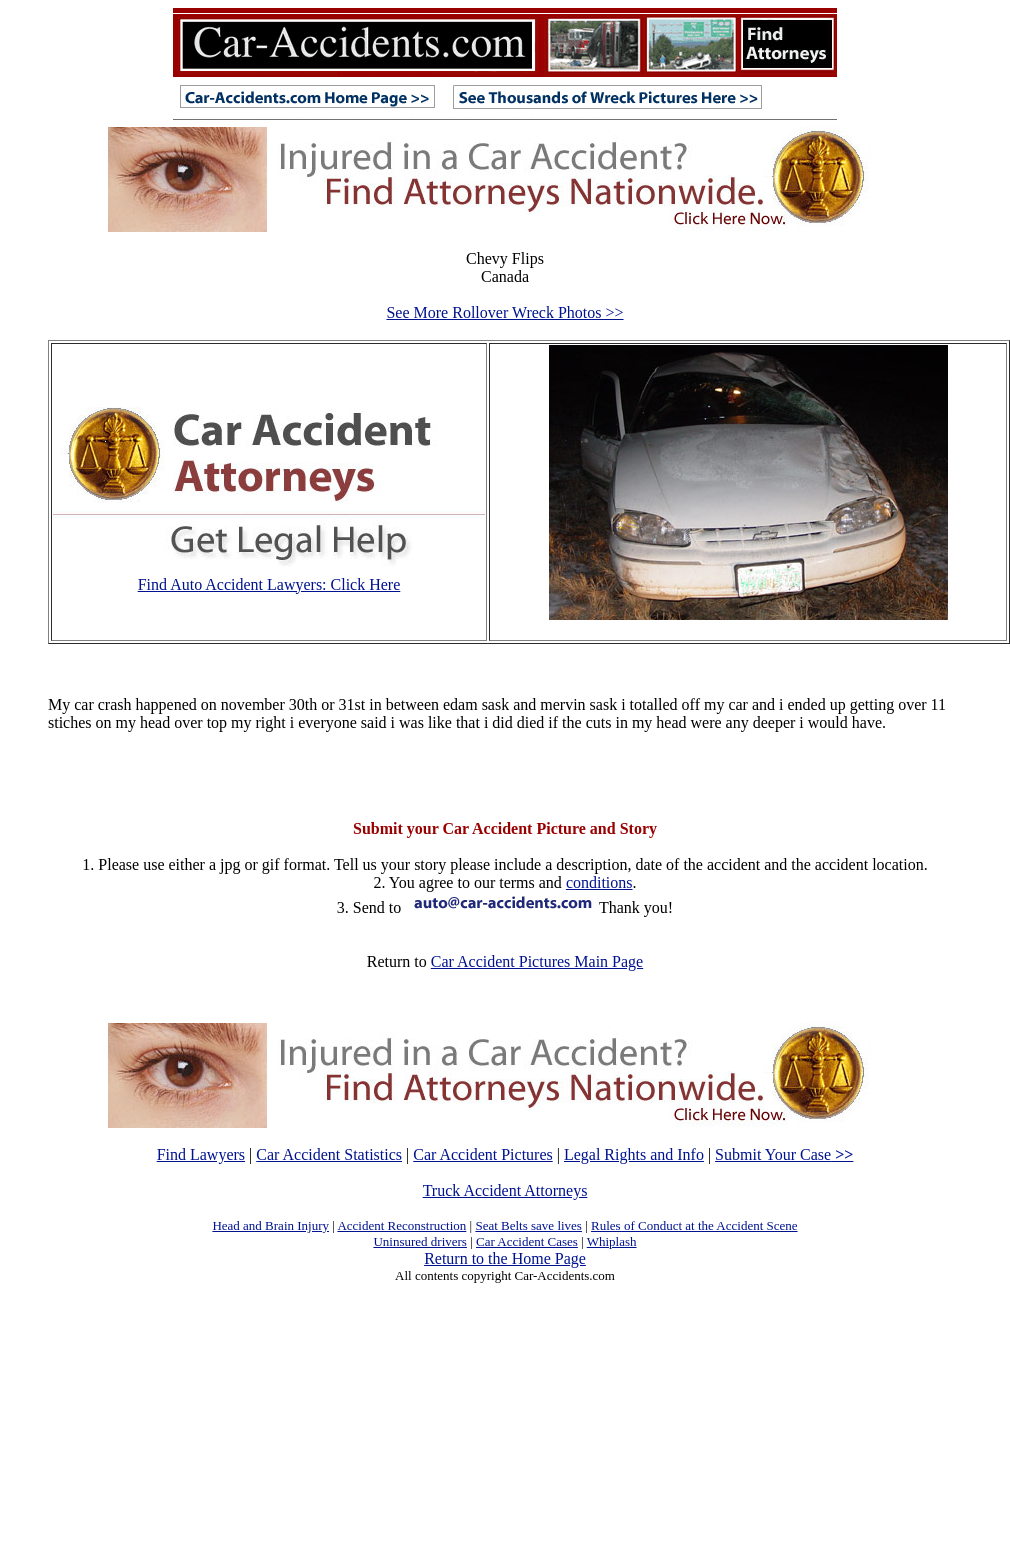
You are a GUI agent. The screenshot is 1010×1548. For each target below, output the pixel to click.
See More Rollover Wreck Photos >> (504, 312)
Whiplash (612, 1241)
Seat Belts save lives (528, 1225)
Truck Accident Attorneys (505, 1190)
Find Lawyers (201, 1154)
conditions (599, 882)
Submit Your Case (784, 1154)
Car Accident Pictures (483, 1154)
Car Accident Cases (527, 1241)
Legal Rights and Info (634, 1154)
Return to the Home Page (505, 1258)
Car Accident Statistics (329, 1154)
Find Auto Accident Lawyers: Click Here (269, 584)
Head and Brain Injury (270, 1225)
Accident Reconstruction (401, 1225)
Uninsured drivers (420, 1241)
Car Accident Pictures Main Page (537, 961)
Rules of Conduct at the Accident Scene (694, 1225)
